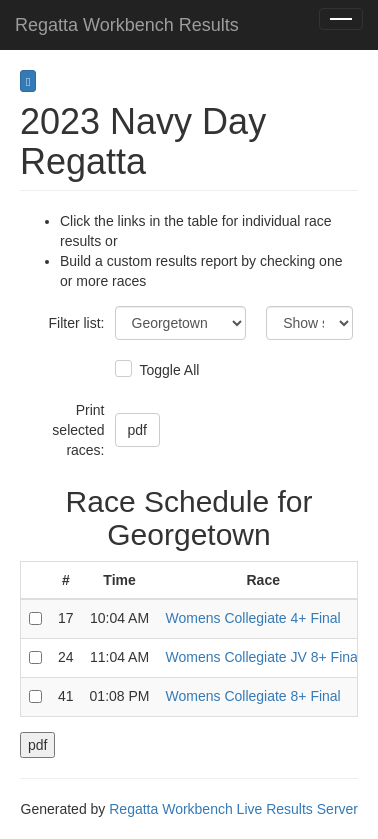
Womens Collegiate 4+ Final (253, 618)
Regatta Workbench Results (127, 25)
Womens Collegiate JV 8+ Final (263, 657)
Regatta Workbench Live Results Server (233, 809)
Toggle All (167, 370)
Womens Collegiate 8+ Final (253, 696)
